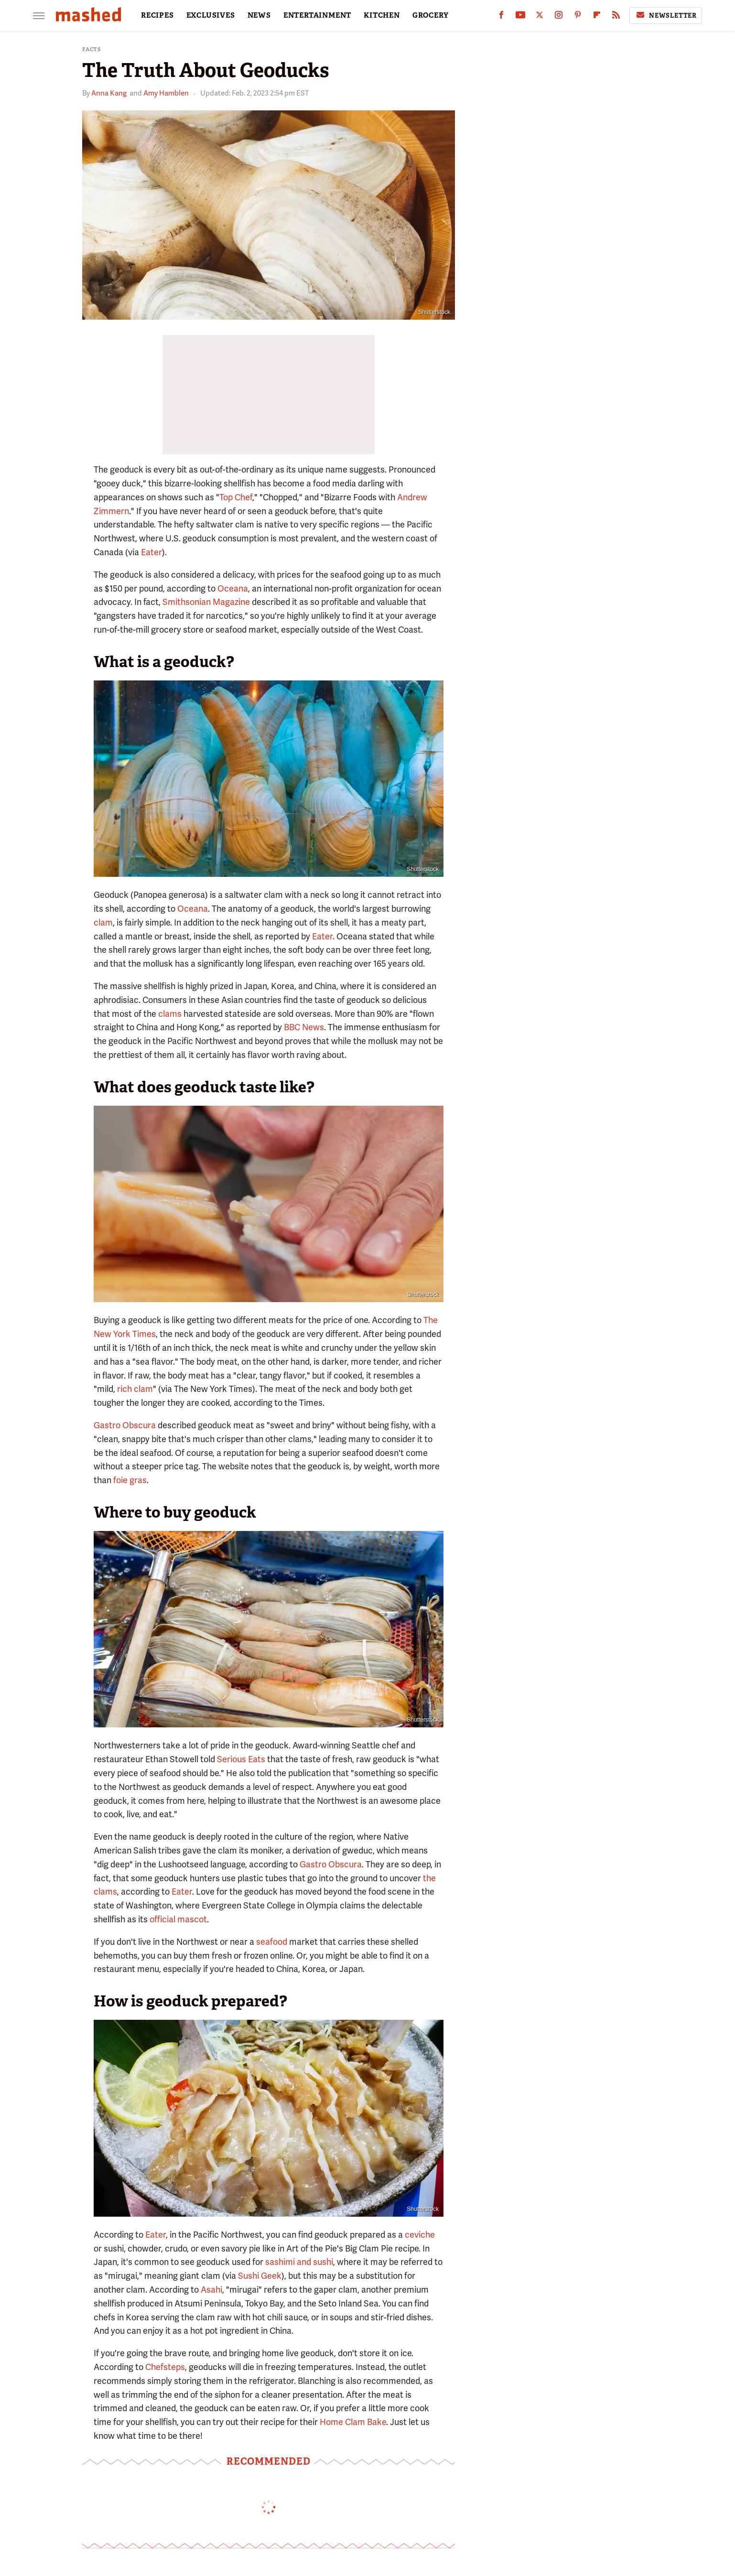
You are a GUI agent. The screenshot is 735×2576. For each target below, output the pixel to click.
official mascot (178, 1919)
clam (103, 922)
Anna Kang (109, 93)
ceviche (420, 2234)
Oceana (232, 588)
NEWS (259, 15)
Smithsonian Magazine (206, 601)
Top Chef (235, 497)
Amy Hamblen (166, 93)
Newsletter (666, 15)
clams (170, 1013)
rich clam (135, 1388)
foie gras (130, 1480)
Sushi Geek (259, 2275)
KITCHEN (382, 15)
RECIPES (157, 15)
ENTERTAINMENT (317, 15)
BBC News (304, 1027)
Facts (91, 49)
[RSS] (616, 17)
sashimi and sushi (299, 2261)
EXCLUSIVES (210, 15)
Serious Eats (241, 1759)
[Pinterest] (578, 17)
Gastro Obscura (125, 1425)
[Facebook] (501, 17)
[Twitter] (539, 17)
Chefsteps (165, 2366)
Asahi (211, 2289)
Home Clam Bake (353, 2421)
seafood (271, 1941)
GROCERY (430, 15)
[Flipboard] (597, 17)
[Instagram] (558, 17)
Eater (151, 552)
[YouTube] (520, 17)
